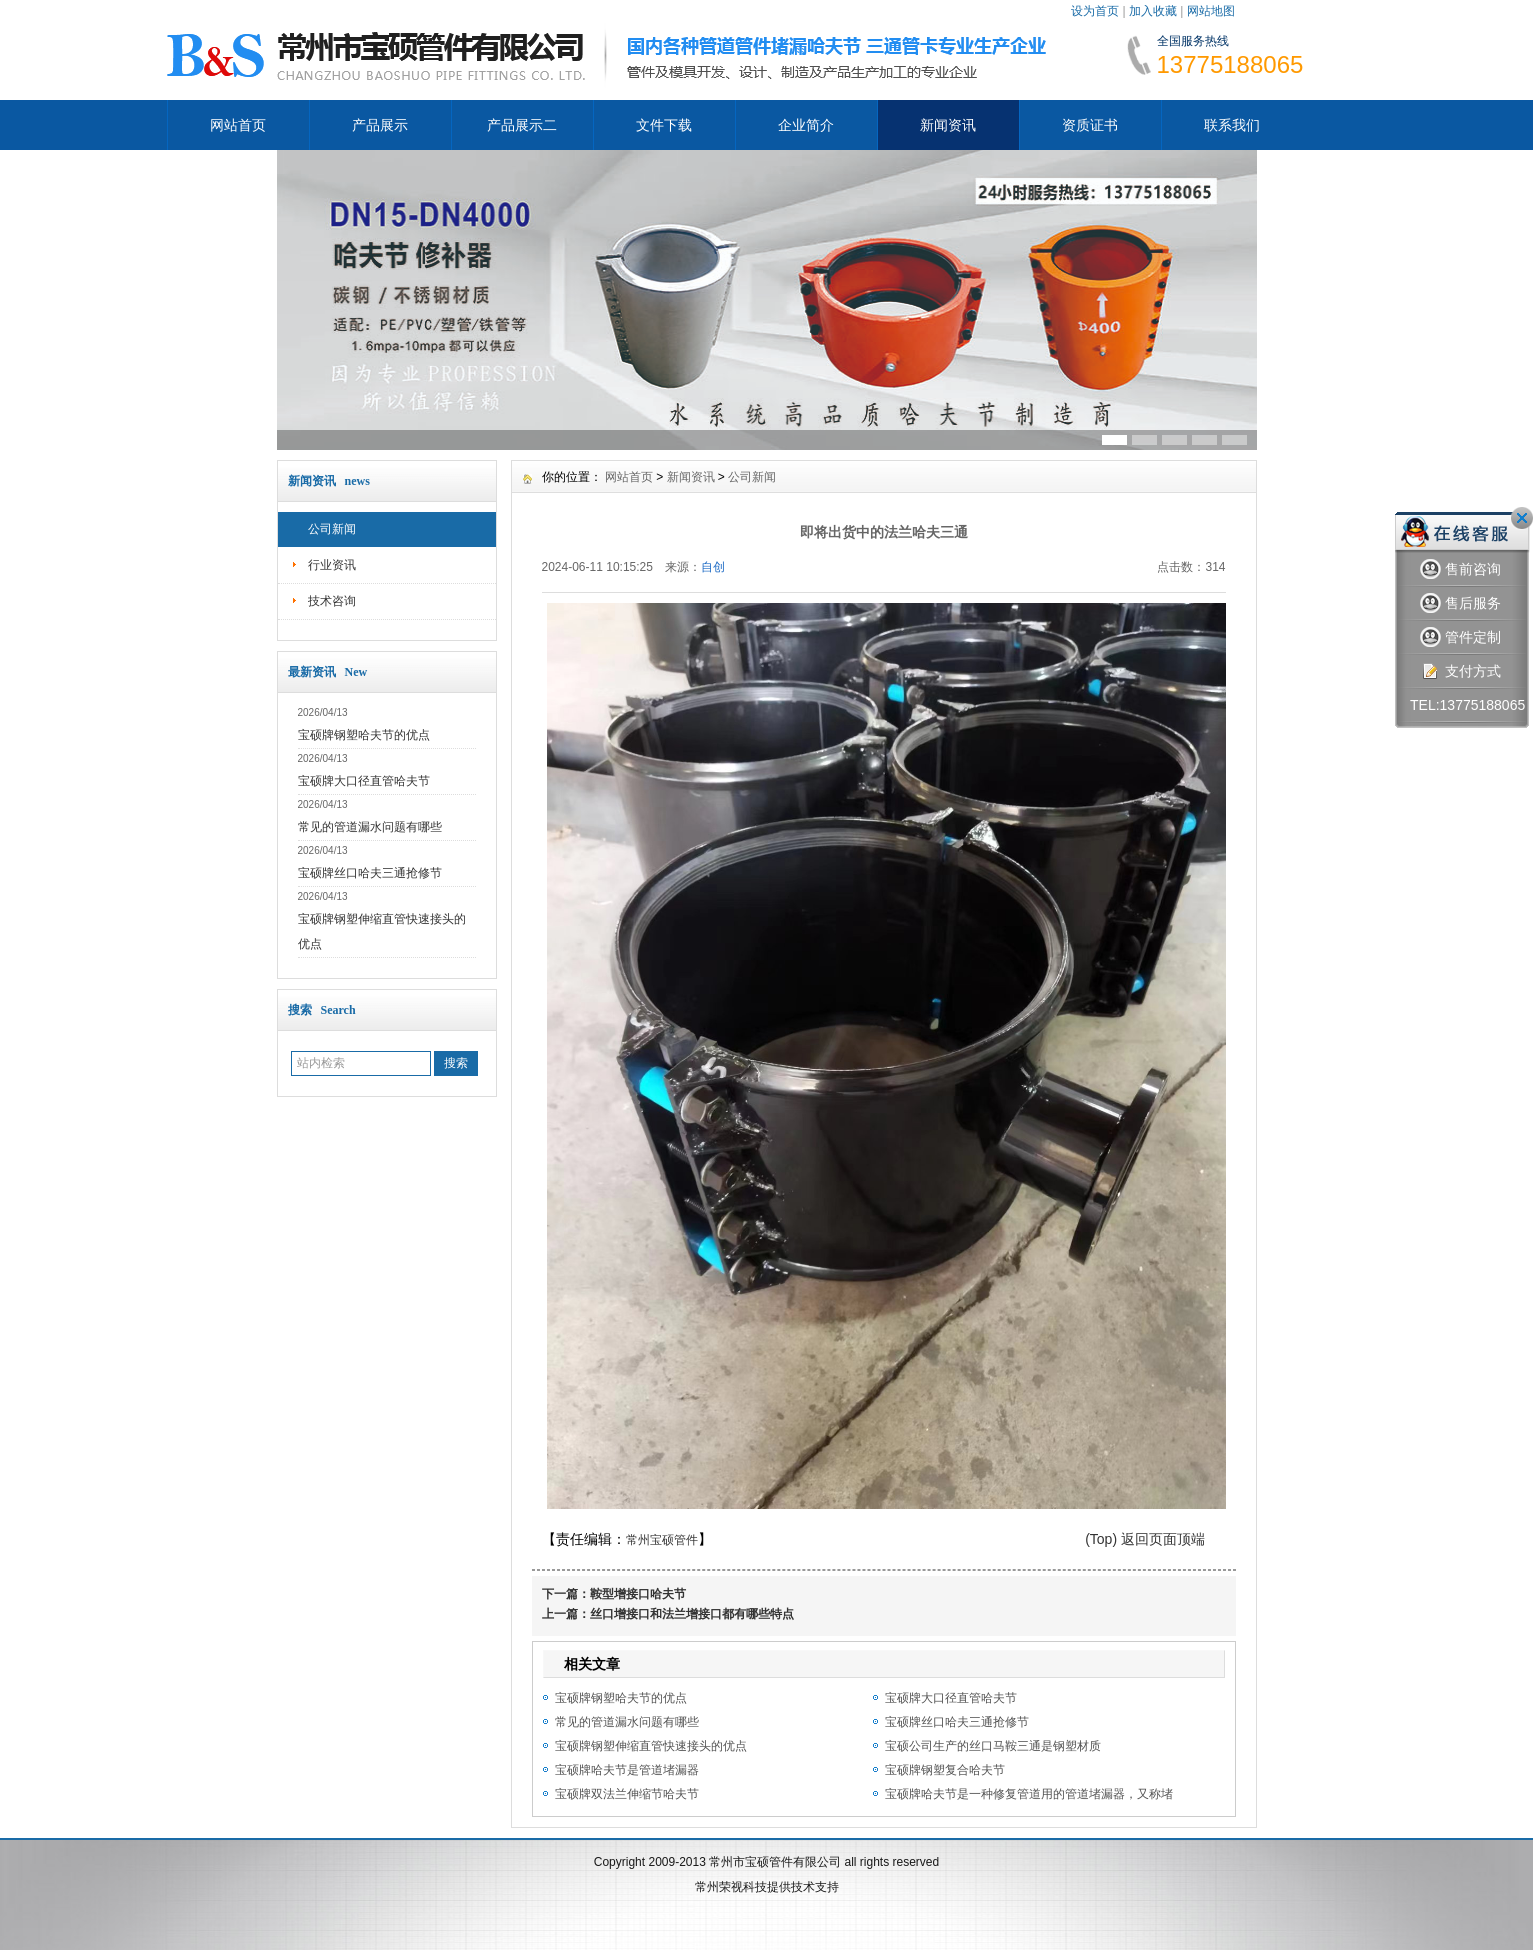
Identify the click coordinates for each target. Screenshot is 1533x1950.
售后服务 (1460, 603)
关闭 (1522, 518)
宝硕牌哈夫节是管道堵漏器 (627, 1770)
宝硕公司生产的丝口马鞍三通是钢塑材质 (993, 1746)
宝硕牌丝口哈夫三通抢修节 (370, 873)
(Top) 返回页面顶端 (1145, 1539)
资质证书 (1090, 125)
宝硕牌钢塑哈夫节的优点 (364, 735)
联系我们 (1232, 125)
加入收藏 (1153, 11)
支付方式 (1460, 671)
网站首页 (238, 125)
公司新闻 (332, 529)
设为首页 (1095, 11)
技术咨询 (332, 601)
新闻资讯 (948, 125)
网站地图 (1211, 11)
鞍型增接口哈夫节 (638, 1594)
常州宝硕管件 (662, 1540)
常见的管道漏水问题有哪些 (370, 827)
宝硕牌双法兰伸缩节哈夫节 (627, 1794)
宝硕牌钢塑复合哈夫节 (945, 1770)
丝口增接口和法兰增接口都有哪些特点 (692, 1614)
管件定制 (1460, 637)
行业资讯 (332, 565)
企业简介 (806, 125)
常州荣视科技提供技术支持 (767, 1887)
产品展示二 (522, 125)
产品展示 (380, 125)
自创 (713, 567)
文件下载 (664, 125)
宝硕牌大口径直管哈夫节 (364, 781)
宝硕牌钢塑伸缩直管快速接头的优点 (651, 1746)
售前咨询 (1460, 569)
